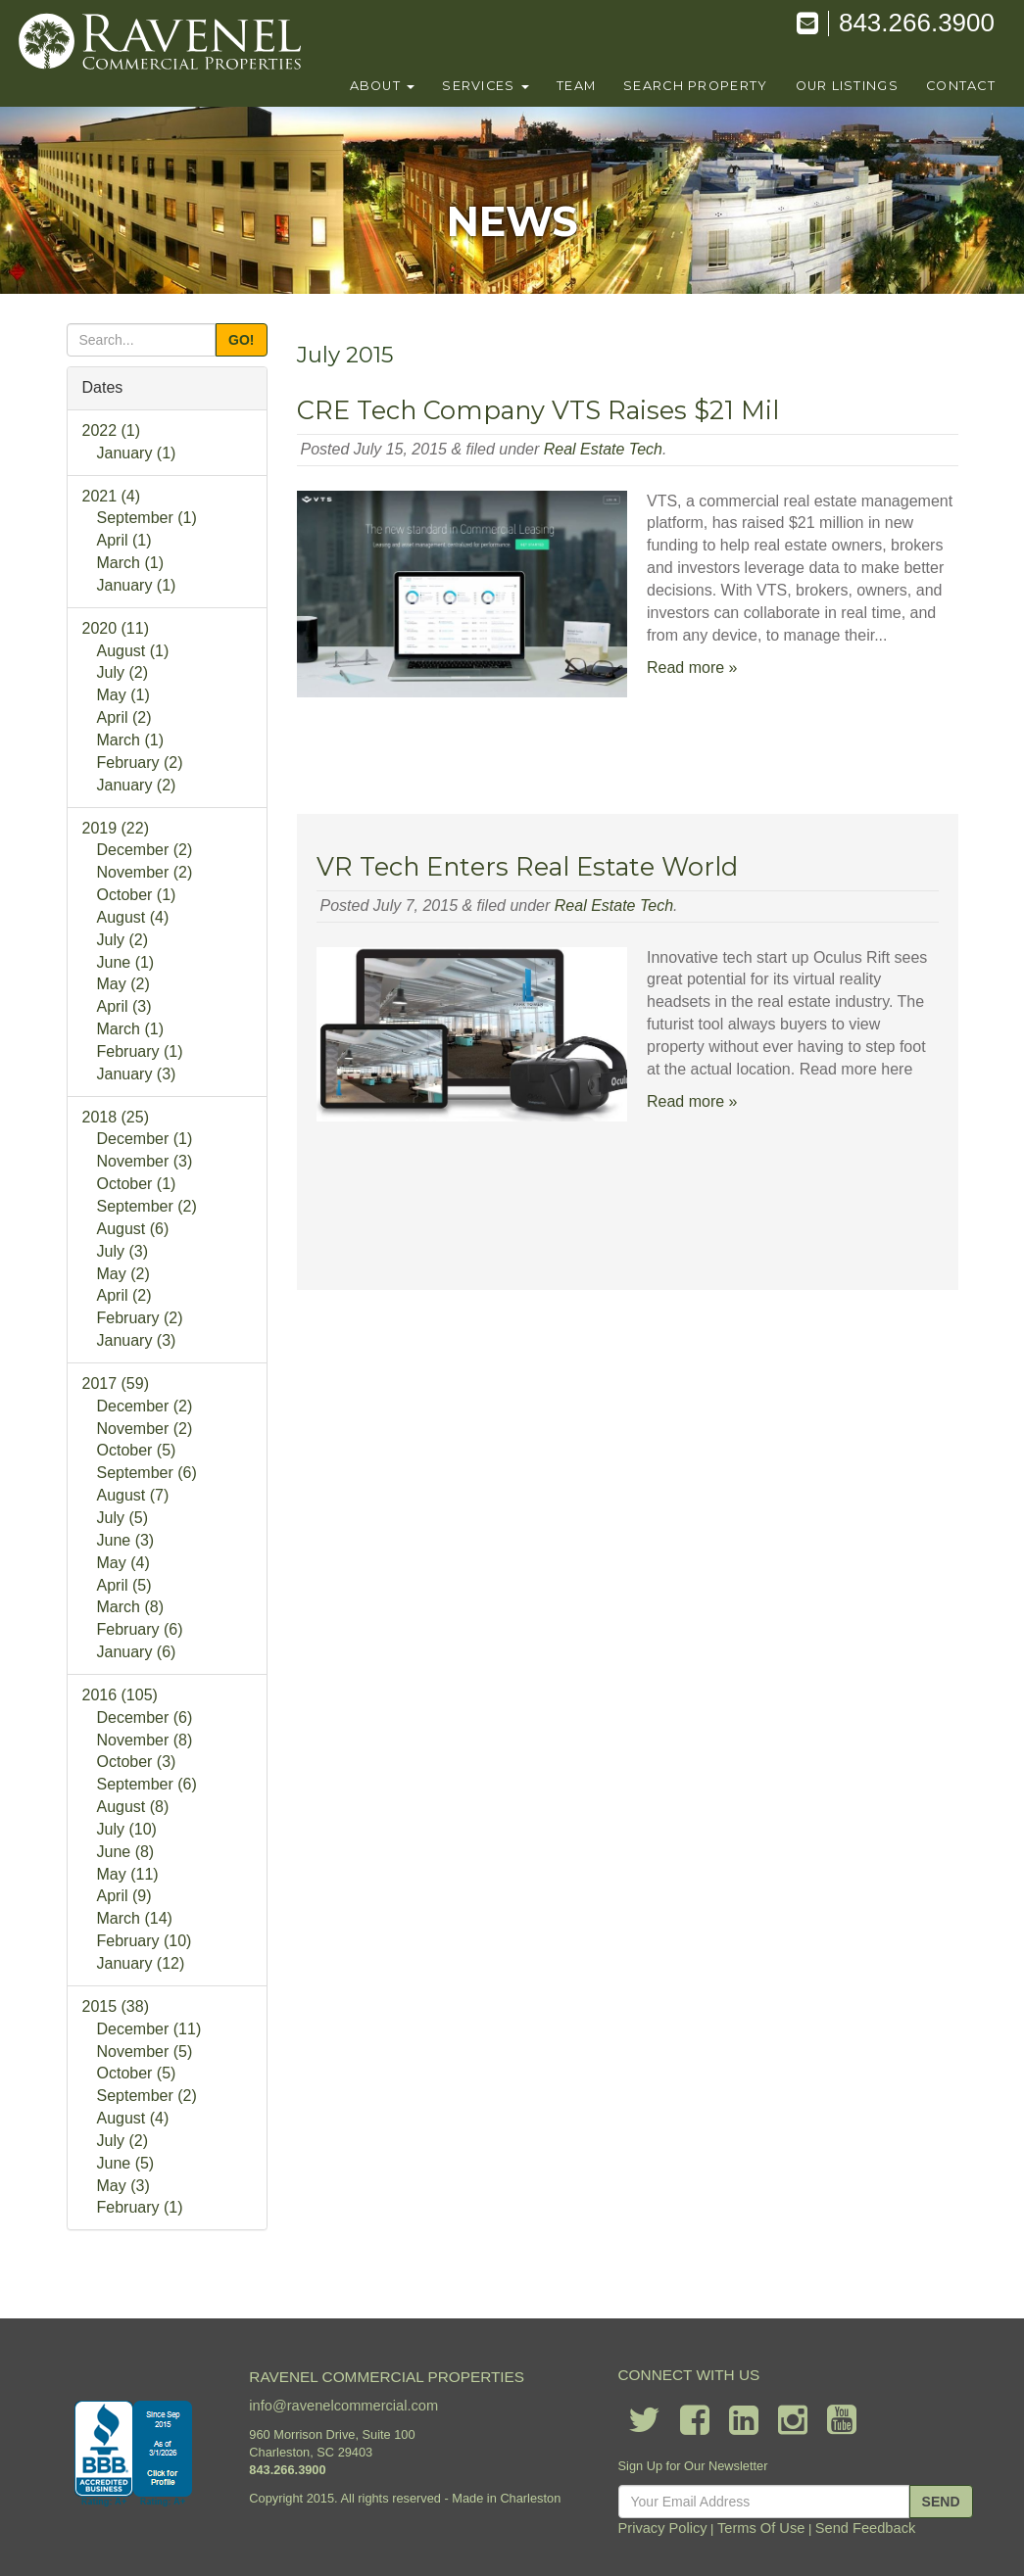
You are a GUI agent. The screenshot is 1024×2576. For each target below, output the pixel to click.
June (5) (126, 2163)
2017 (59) (116, 1383)
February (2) (140, 762)
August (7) (133, 1495)
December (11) (149, 2029)
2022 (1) (111, 430)
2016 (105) (120, 1695)
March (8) (130, 1606)
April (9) (124, 1895)
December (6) (145, 1717)
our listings (847, 85)
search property (695, 85)
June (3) (126, 1540)
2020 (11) (116, 628)
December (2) (145, 849)
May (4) (123, 1562)
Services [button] (485, 85)
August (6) (133, 1228)
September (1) (147, 517)
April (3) (124, 1006)
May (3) (123, 2185)
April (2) (124, 717)
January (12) (141, 1963)
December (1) (145, 1138)
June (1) (126, 962)
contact (961, 85)
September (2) (147, 1206)
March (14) (134, 1918)
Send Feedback (860, 2526)
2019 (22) (116, 828)
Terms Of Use (767, 2526)
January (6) (136, 1652)
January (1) (136, 453)
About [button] (382, 85)
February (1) (140, 1051)
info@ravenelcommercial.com (343, 2405)
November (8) (145, 1740)
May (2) (123, 984)
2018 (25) (116, 1117)
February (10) (144, 1940)
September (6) (147, 1472)
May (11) (128, 1874)
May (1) (123, 695)
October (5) (136, 1450)
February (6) (140, 1629)
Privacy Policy (680, 2526)
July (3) (122, 1251)
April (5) (124, 1585)
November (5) (145, 2051)
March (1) (130, 562)
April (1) (124, 540)
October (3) (136, 1761)
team (576, 85)
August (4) (133, 917)
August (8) (133, 1806)
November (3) (145, 1161)
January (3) (136, 1074)
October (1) (136, 894)
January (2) (136, 785)
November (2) (145, 872)
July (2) (122, 672)
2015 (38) (116, 2006)
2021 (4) (111, 496)
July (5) (122, 1517)
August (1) (133, 651)
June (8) (126, 1851)
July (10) (127, 1829)
